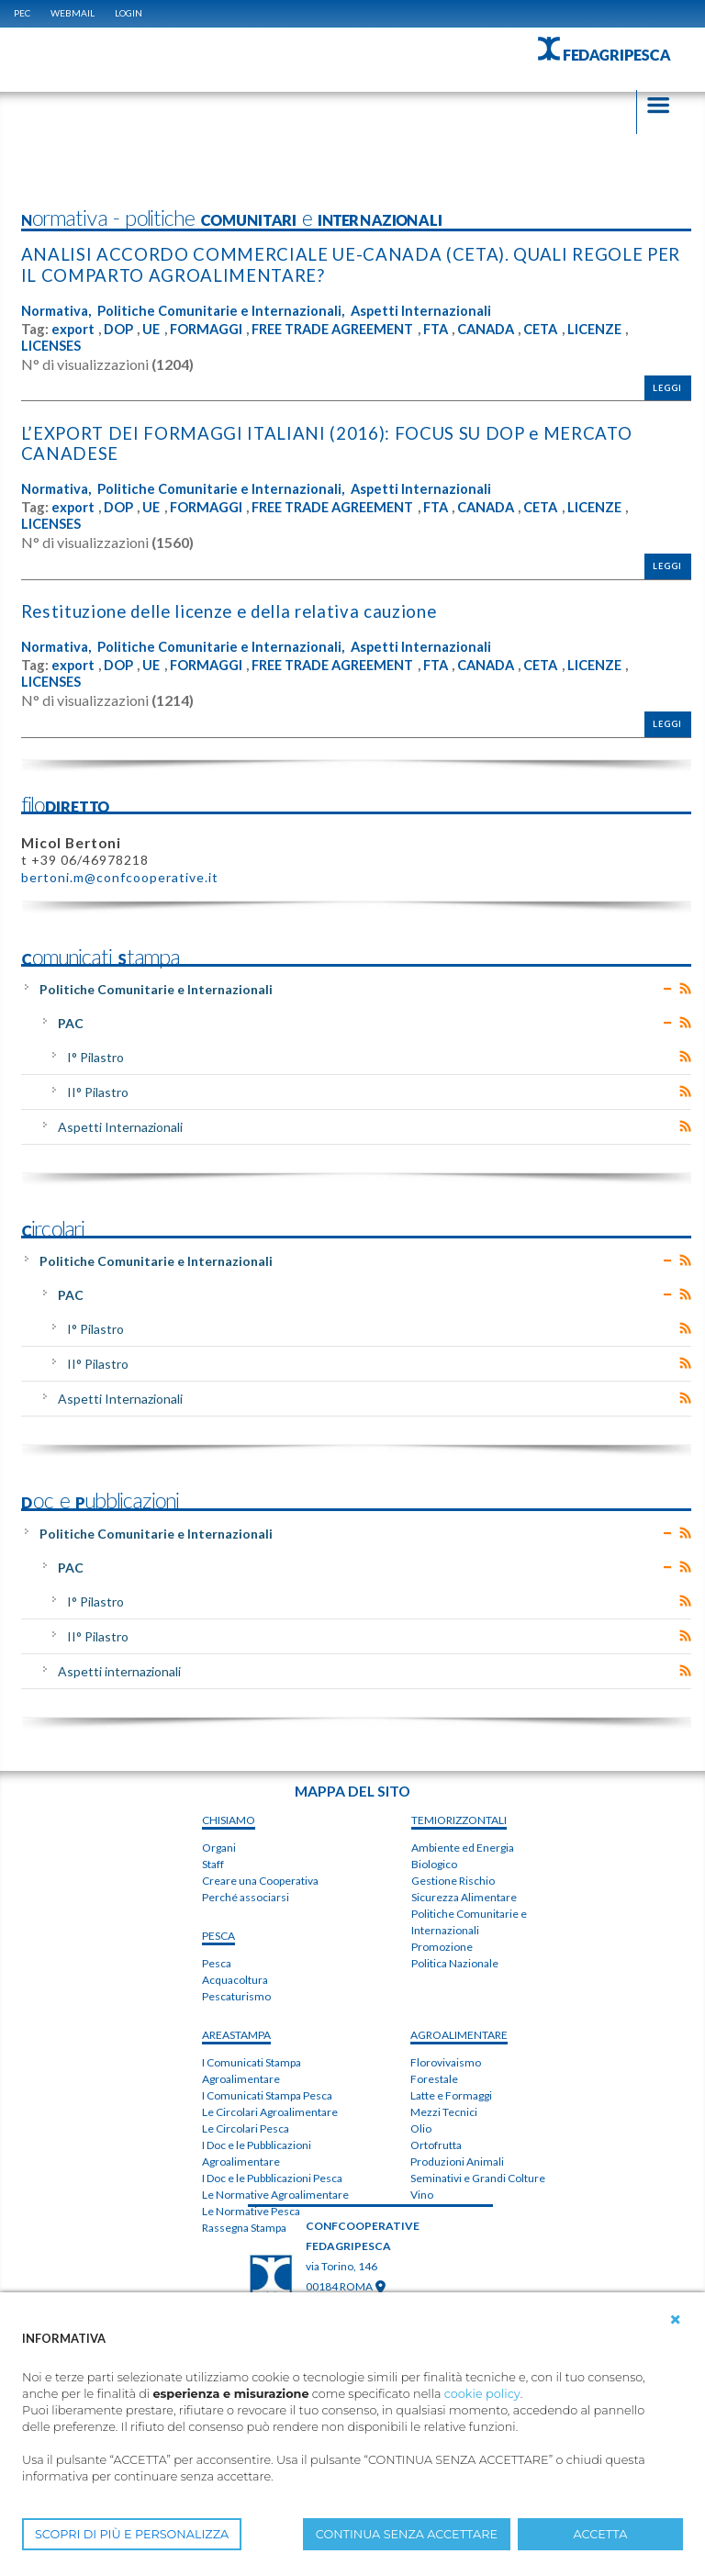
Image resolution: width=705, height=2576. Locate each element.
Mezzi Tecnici (443, 2109)
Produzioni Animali (457, 2159)
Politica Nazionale (454, 1960)
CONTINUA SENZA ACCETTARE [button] (407, 2534)
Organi (219, 1846)
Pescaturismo (236, 1994)
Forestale (434, 2076)
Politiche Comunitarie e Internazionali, (220, 310)
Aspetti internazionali (119, 1668)
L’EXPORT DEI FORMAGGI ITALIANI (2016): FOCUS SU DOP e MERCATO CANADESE (330, 442)
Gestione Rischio (453, 1878)
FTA (453, 328)
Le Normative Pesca (251, 2209)
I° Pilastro (95, 1054)
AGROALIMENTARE (459, 2032)
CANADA (507, 328)
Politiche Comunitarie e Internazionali (156, 986)
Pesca (216, 1961)
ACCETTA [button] (601, 2534)
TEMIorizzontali (459, 1817)
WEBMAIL (72, 12)
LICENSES (52, 345)
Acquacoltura (235, 1978)
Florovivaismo (445, 2059)
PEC (22, 12)
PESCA (218, 1934)
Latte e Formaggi (451, 2093)
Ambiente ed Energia (462, 1845)
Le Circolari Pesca (245, 2127)
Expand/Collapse (668, 986)
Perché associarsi (245, 1895)
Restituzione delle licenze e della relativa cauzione (234, 609)
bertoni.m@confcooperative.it (119, 874)
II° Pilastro (98, 1089)
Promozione (442, 1944)
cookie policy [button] (482, 2394)
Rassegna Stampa (244, 2226)
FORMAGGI (210, 328)
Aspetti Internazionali (423, 310)
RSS (685, 986)
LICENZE (621, 328)
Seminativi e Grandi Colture (477, 2175)
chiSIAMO (228, 1818)
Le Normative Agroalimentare (275, 2193)
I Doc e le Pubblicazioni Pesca (272, 2176)
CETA (564, 328)
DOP (119, 328)
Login (128, 12)
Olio (420, 2126)
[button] (676, 2320)
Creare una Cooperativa (260, 1879)
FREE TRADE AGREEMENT (344, 328)
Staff (213, 1862)
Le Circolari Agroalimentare (270, 2110)
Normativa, (56, 310)
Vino (421, 2192)
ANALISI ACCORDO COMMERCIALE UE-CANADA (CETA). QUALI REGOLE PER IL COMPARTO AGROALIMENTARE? (352, 265)
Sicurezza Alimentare (464, 1894)
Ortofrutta (436, 2142)
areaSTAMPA (236, 2033)
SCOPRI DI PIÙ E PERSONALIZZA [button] (132, 2534)
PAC (71, 1020)
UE (153, 328)
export (73, 328)
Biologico (434, 1861)
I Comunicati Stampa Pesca (267, 2093)
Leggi (667, 387)
